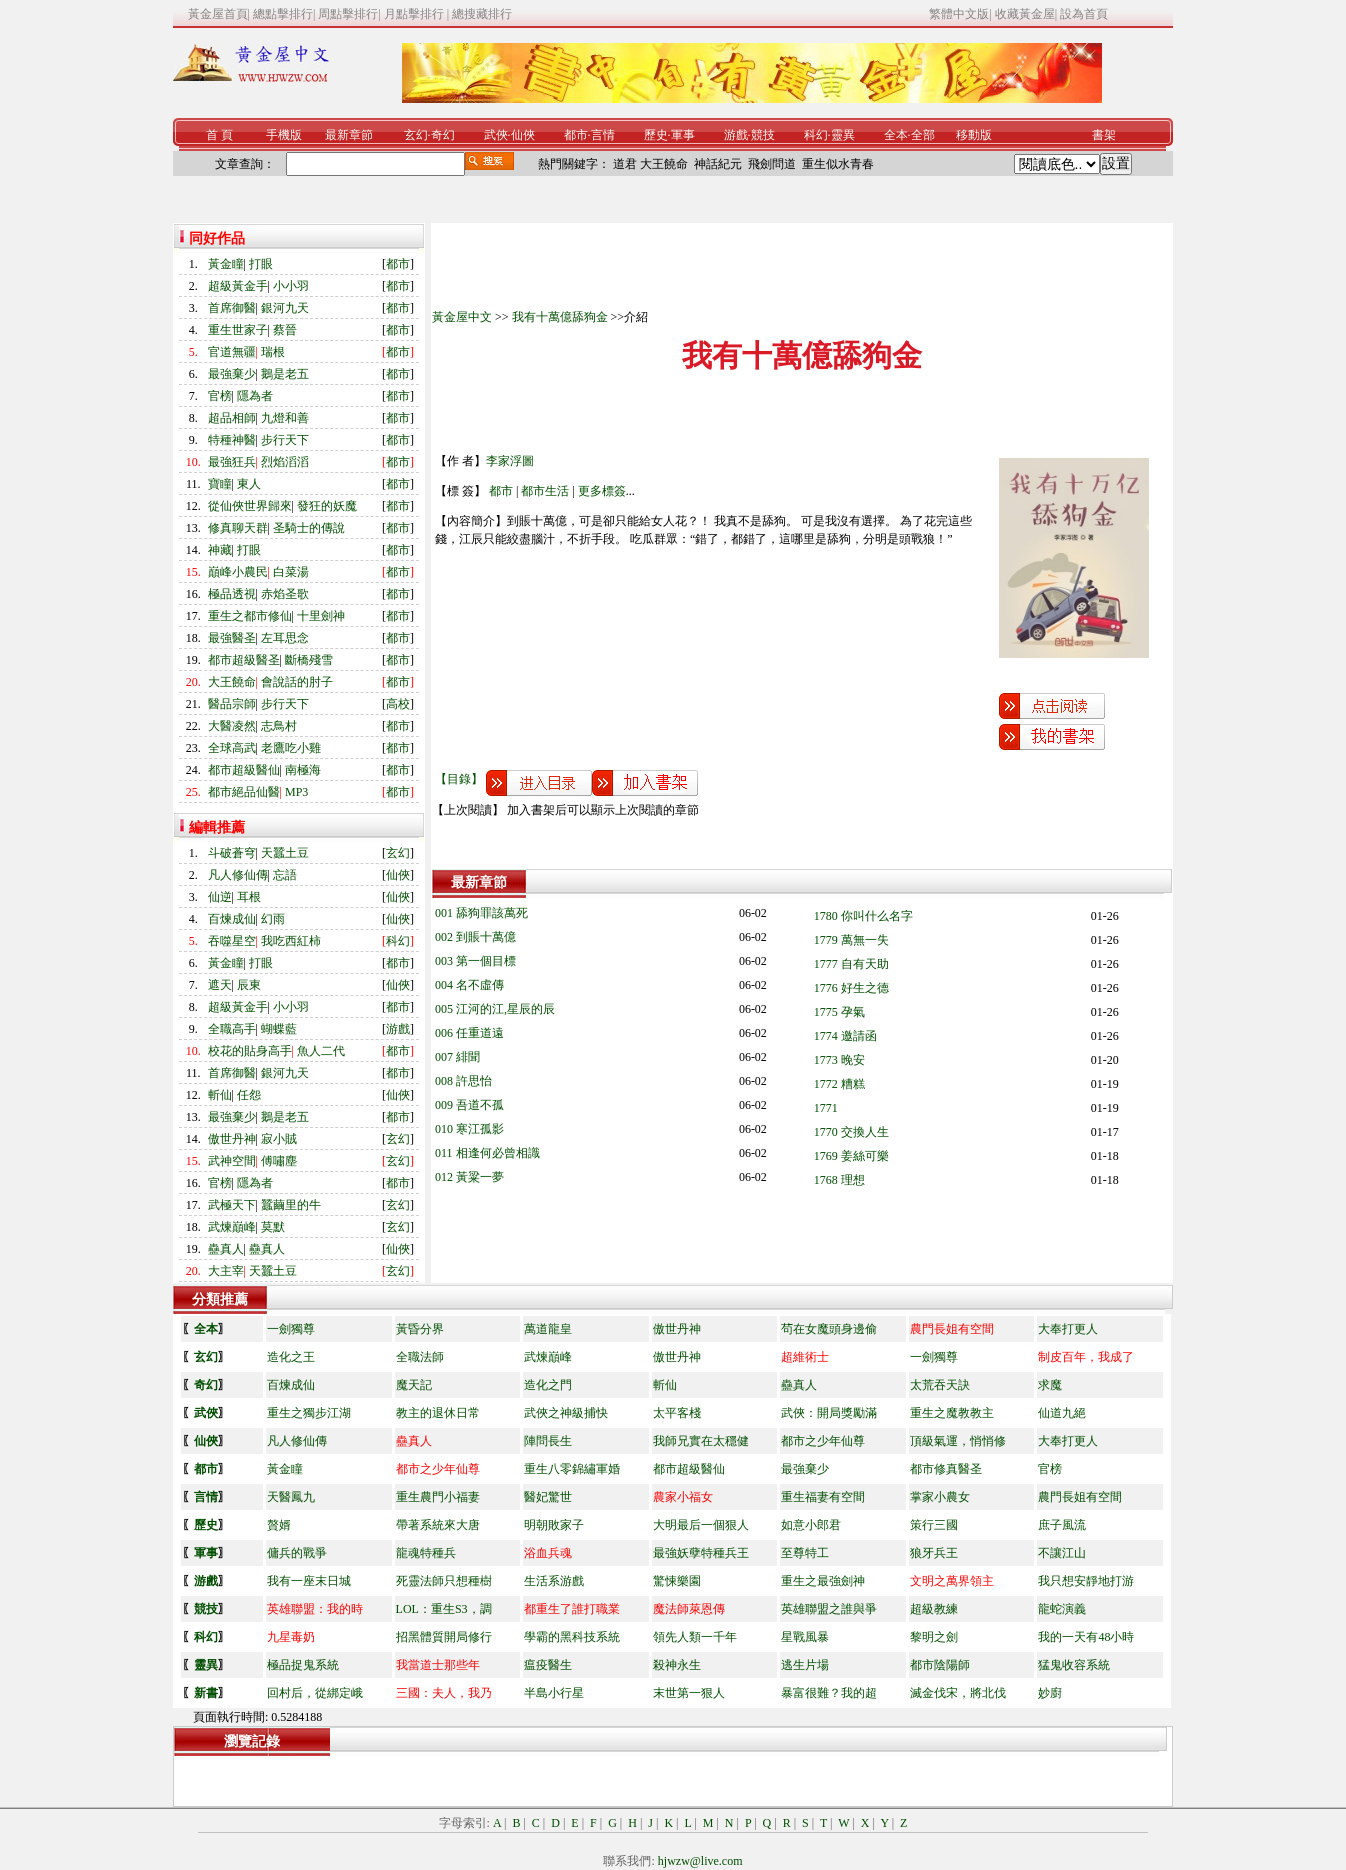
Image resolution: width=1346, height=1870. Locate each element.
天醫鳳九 (291, 1497)
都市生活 (545, 491)
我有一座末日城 (309, 1581)
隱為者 (255, 396)
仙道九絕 (1062, 1413)
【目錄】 (459, 779)
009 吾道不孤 (469, 1105)
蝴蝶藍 (279, 1029)
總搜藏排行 (482, 14)
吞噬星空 (232, 941)
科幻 (816, 135)
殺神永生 (677, 1665)
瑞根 (273, 352)
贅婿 (279, 1525)
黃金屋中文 (462, 317)
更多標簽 (602, 491)
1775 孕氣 (839, 1012)
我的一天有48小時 (1086, 1637)
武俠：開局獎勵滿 (829, 1413)
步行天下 (285, 440)
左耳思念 (285, 638)
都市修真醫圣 (946, 1469)
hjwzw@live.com (700, 1861)
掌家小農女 (940, 1497)
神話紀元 (718, 164)
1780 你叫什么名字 (863, 916)
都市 (576, 135)
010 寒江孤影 (469, 1129)
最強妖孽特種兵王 (701, 1553)
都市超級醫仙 (244, 770)
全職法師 (420, 1357)
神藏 (220, 550)
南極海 (303, 770)
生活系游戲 (554, 1581)
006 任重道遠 (469, 1033)
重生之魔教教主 (952, 1413)
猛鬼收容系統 (1074, 1665)
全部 (923, 135)
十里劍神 (321, 616)
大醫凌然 (232, 726)
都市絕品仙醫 (244, 792)
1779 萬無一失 (851, 940)
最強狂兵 (232, 462)
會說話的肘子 (297, 682)
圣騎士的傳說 (309, 528)
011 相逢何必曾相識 (487, 1153)
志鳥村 (279, 726)
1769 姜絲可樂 (851, 1156)
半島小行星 (554, 1693)
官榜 (220, 396)
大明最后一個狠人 (701, 1525)
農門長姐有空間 (1080, 1497)
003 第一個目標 (475, 961)
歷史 (656, 135)
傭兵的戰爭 (297, 1553)
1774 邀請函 (845, 1036)
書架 (1104, 135)
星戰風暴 (805, 1637)
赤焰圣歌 (285, 594)
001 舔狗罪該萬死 (481, 913)
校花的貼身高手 (250, 1051)
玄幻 (416, 135)
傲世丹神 (232, 1139)
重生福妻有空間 (823, 1497)
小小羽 (291, 286)
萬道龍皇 (548, 1329)
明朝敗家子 (554, 1525)
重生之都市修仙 (250, 616)
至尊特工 (805, 1553)
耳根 (249, 897)
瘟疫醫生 (548, 1665)
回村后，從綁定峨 (315, 1693)
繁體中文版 (959, 14)
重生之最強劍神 (823, 1581)
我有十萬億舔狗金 (560, 317)
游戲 (736, 135)
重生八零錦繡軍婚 (572, 1469)
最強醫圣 (232, 638)
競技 (763, 135)
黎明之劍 (934, 1637)
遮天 (220, 985)
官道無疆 (232, 352)
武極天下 (232, 1205)
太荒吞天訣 (940, 1385)
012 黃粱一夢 (469, 1177)
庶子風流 (1062, 1525)
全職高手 (232, 1029)
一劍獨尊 (291, 1329)
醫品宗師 (232, 704)
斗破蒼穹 (232, 853)
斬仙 (220, 1095)
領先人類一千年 (695, 1637)
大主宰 (226, 1271)
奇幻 (443, 135)
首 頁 (219, 135)
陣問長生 (548, 1441)
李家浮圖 (510, 461)
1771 (826, 1108)
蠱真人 (226, 1249)
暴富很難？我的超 (829, 1693)
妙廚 (1050, 1693)
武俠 (496, 135)
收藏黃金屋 (1025, 14)
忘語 (285, 875)
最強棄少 (232, 374)
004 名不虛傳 (469, 985)
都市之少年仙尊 (823, 1441)
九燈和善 (285, 418)
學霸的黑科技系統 (572, 1637)
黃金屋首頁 (218, 14)
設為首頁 (1084, 14)
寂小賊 (279, 1139)
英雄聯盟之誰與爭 (829, 1609)
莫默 (273, 1227)
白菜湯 (291, 572)
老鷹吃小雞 (291, 748)
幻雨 (273, 919)
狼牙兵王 (934, 1553)
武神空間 (232, 1161)
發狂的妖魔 (327, 506)
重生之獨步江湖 (309, 1413)
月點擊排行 (415, 14)
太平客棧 (677, 1413)
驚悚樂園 (677, 1581)
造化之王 (291, 1357)
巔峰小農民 (238, 572)
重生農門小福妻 (438, 1497)
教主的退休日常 (438, 1413)
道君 (625, 164)
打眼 (261, 264)
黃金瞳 (226, 264)
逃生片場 (805, 1665)
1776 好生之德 (851, 988)
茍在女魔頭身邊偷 (829, 1329)
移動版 (974, 135)
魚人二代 (321, 1051)
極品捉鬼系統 (303, 1665)
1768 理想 (839, 1180)
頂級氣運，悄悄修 (958, 1441)
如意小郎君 (811, 1525)
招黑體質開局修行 (444, 1637)
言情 (603, 135)
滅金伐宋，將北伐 (958, 1693)
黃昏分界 (420, 1329)
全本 (896, 135)
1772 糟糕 (839, 1084)
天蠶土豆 (285, 853)
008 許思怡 (463, 1081)
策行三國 (934, 1525)
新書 (206, 1693)
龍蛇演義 (1062, 1609)
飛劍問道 (772, 164)
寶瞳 (220, 484)
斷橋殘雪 (309, 660)
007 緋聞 (457, 1057)
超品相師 (232, 418)
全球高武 (232, 748)
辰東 (249, 985)
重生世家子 (238, 330)
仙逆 (220, 897)
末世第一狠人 (689, 1693)
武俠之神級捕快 (566, 1413)
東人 (249, 484)
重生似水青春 (838, 164)
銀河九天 (285, 308)
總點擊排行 (283, 14)
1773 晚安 (839, 1060)
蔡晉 (285, 330)
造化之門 (548, 1385)
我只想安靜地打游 (1086, 1581)
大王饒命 (664, 164)
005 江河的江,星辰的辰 (495, 1009)
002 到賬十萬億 (475, 937)
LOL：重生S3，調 (444, 1609)
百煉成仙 (232, 919)
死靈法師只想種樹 (444, 1581)
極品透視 (232, 594)
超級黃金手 (238, 286)
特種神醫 (232, 440)
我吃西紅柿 (291, 941)
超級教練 (934, 1609)
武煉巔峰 (232, 1227)
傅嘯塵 (279, 1161)
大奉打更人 (1068, 1329)
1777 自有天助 (851, 964)
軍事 (683, 135)
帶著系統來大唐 (438, 1525)
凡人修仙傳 (238, 875)
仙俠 (523, 135)
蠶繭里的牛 (291, 1205)
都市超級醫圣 (244, 660)
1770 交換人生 (851, 1132)
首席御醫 (232, 308)
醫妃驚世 (548, 1497)
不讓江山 (1062, 1553)
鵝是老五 (285, 374)
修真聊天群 (238, 528)
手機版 (284, 135)
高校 (398, 704)
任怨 (249, 1095)
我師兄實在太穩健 (701, 1441)
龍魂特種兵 (426, 1553)
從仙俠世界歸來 (250, 506)
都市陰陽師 (940, 1665)
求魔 (1050, 1385)
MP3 (296, 792)
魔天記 (414, 1385)
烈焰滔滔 (285, 462)
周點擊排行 (348, 14)
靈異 (843, 135)
